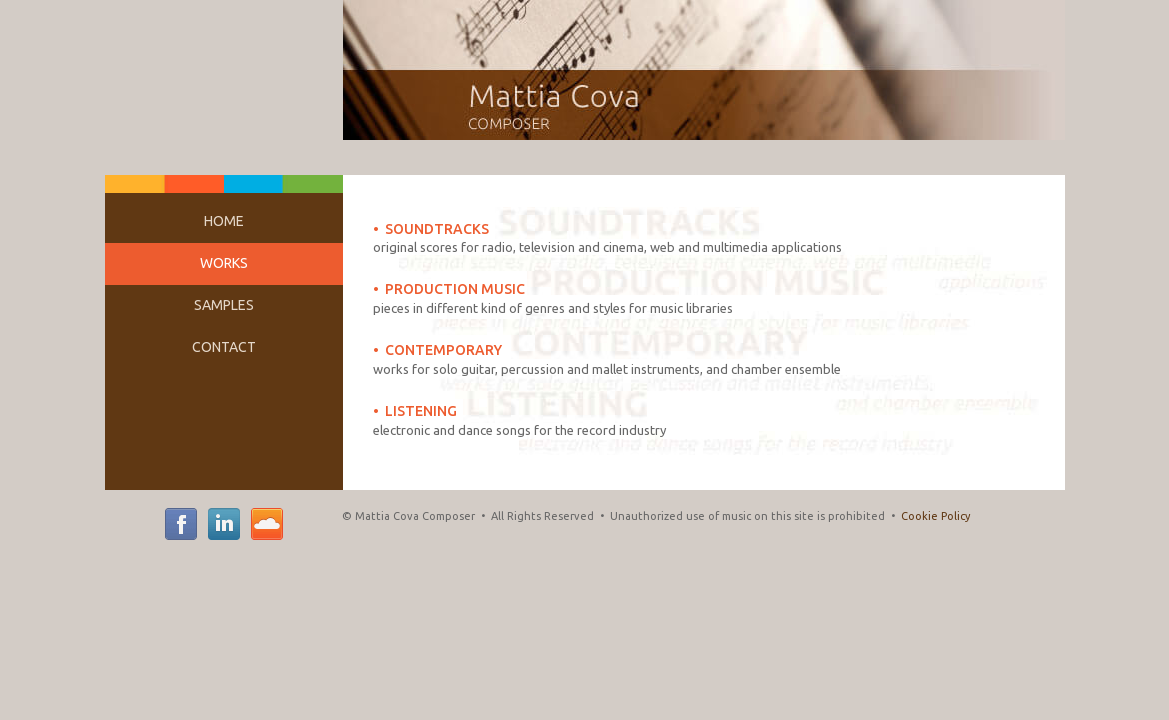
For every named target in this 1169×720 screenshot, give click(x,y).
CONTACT (224, 347)
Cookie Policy (935, 516)
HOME (224, 221)
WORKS (224, 263)
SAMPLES (224, 305)
